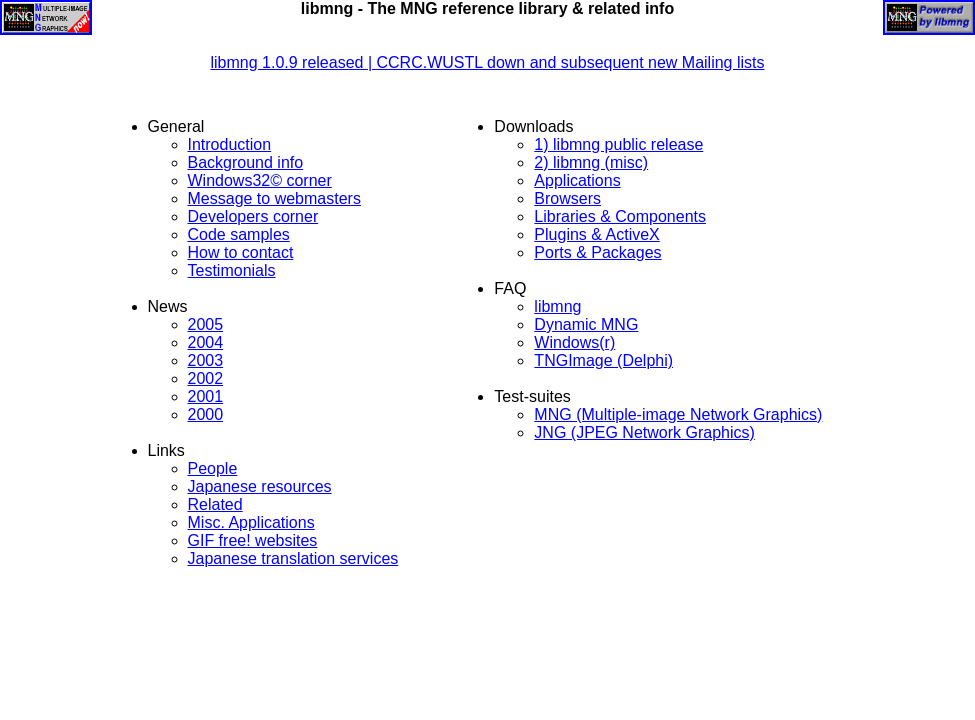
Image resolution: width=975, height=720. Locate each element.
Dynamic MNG (586, 324)
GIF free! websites (253, 540)
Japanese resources (260, 486)
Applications (577, 180)
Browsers (567, 198)
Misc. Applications (251, 522)
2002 (206, 378)
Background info (246, 162)
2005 (206, 324)
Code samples (239, 234)
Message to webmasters (274, 198)
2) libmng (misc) (591, 162)
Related (215, 504)
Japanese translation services (293, 558)
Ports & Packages (597, 252)
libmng (557, 306)
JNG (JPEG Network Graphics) (644, 432)
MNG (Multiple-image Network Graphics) (678, 414)
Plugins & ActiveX (596, 234)
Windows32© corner (260, 180)
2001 (206, 396)
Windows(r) (574, 342)
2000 (206, 414)
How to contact (241, 252)
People (213, 468)
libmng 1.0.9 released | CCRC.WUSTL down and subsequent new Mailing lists (487, 62)
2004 (206, 342)
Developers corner (253, 216)
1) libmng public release (618, 144)
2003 (206, 360)
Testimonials (232, 270)
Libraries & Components (620, 216)
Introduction (230, 144)
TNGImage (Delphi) (603, 360)
